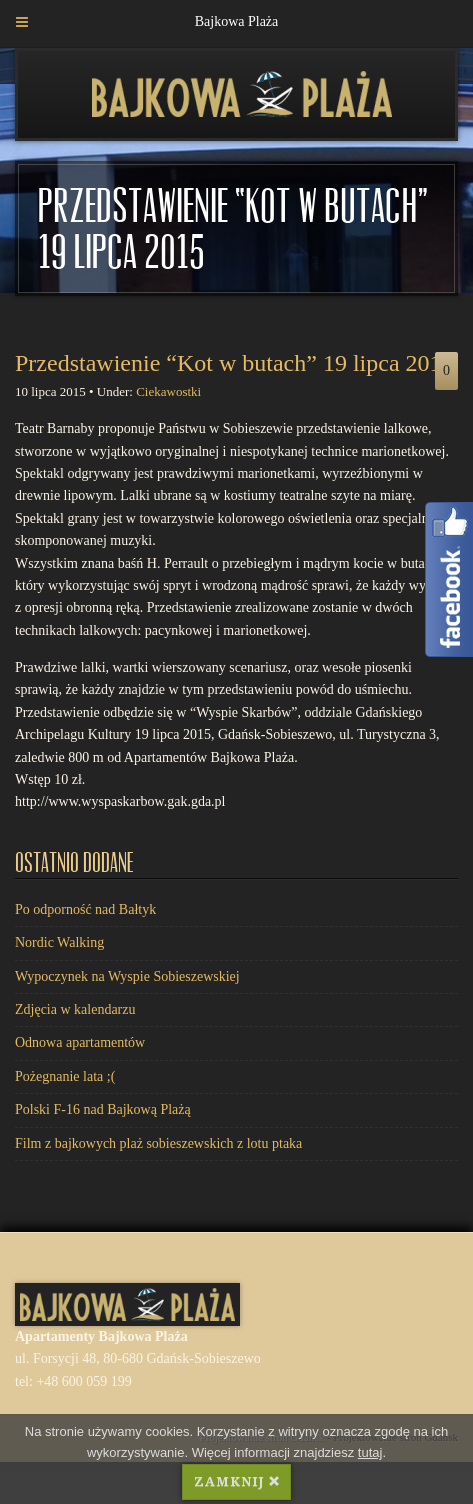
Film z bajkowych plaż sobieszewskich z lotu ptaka (158, 1143)
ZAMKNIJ (236, 1481)
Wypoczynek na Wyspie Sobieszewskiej (127, 976)
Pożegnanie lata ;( (65, 1076)
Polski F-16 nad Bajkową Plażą (103, 1109)
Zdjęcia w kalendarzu (75, 1009)
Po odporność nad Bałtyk (85, 909)
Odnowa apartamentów (80, 1042)
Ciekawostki (168, 391)
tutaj (370, 1452)
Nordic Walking (59, 942)
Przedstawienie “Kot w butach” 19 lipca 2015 (234, 363)
